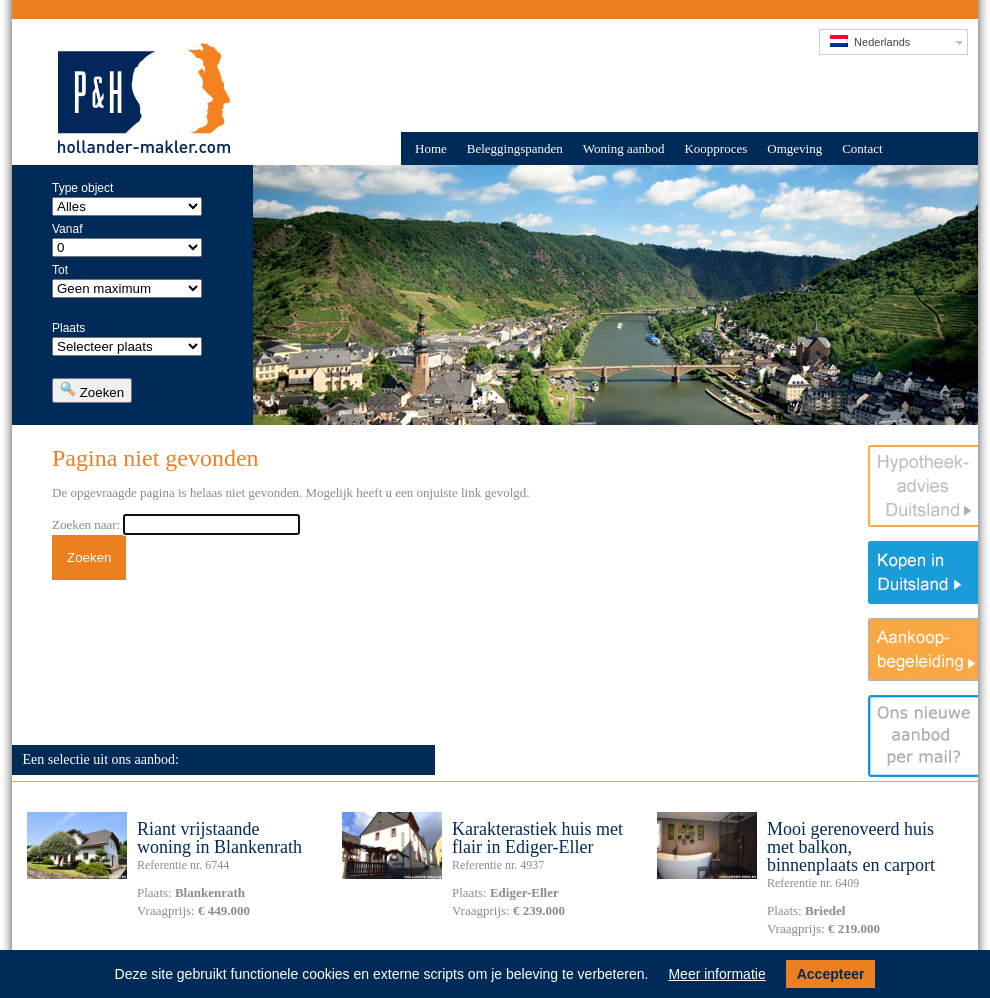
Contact (862, 148)
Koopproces (715, 148)
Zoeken (92, 390)
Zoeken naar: (86, 524)
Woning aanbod (624, 148)
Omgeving (794, 148)
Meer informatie (716, 974)
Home (431, 148)
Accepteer (831, 974)
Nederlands (870, 41)
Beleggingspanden (515, 148)
